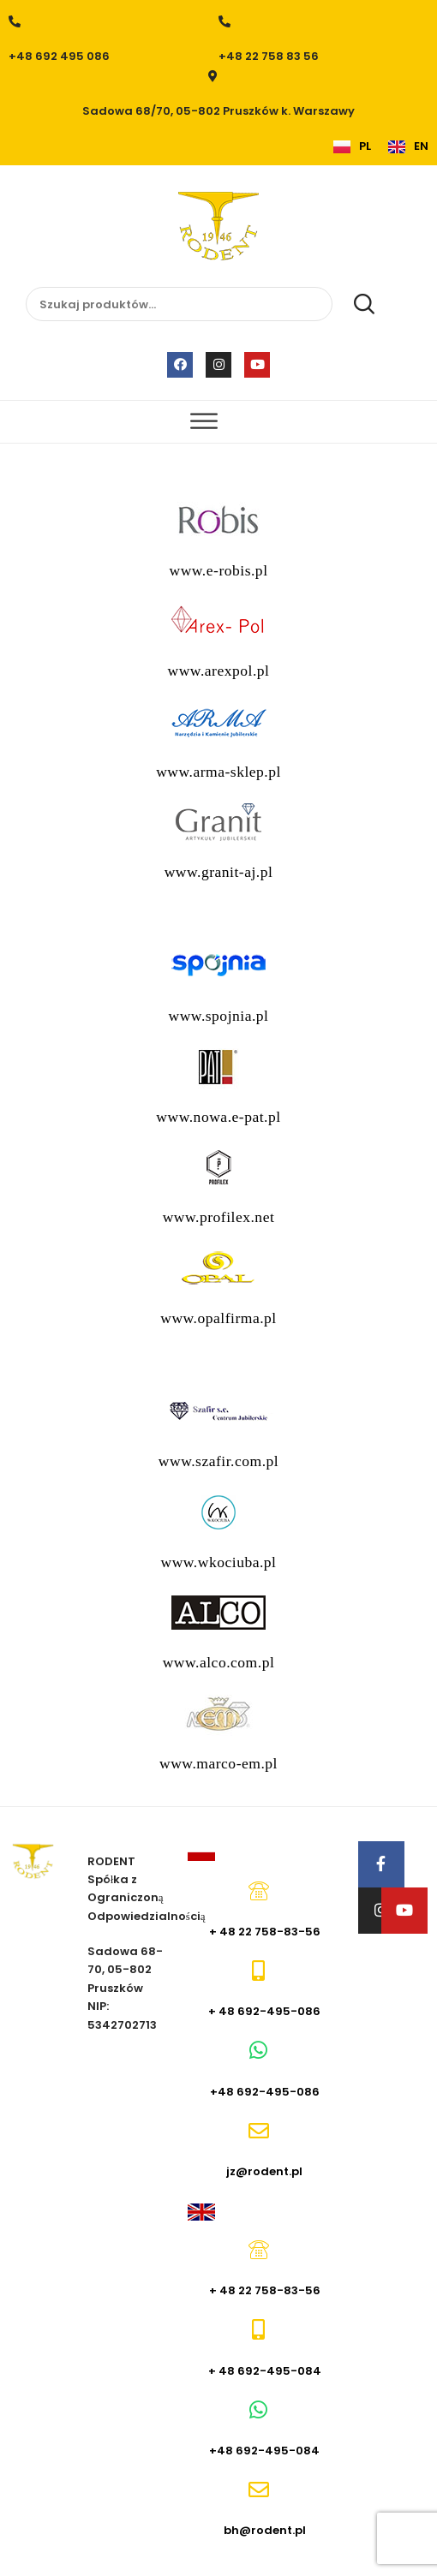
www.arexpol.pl (219, 670)
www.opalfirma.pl (218, 1318)
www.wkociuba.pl (218, 1562)
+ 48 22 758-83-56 (264, 1931)
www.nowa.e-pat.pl (218, 1116)
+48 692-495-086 (265, 2092)
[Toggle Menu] (204, 422)
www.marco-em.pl (218, 1763)
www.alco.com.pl (219, 1662)
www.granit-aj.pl (219, 871)
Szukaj (355, 305)
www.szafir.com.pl (218, 1461)
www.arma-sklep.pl (218, 771)
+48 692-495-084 (264, 2450)
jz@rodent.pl (264, 2171)
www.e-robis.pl (218, 570)
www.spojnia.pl (219, 1015)
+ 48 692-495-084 (264, 2371)
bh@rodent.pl (265, 2530)
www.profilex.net (219, 1216)
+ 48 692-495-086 (264, 2011)
